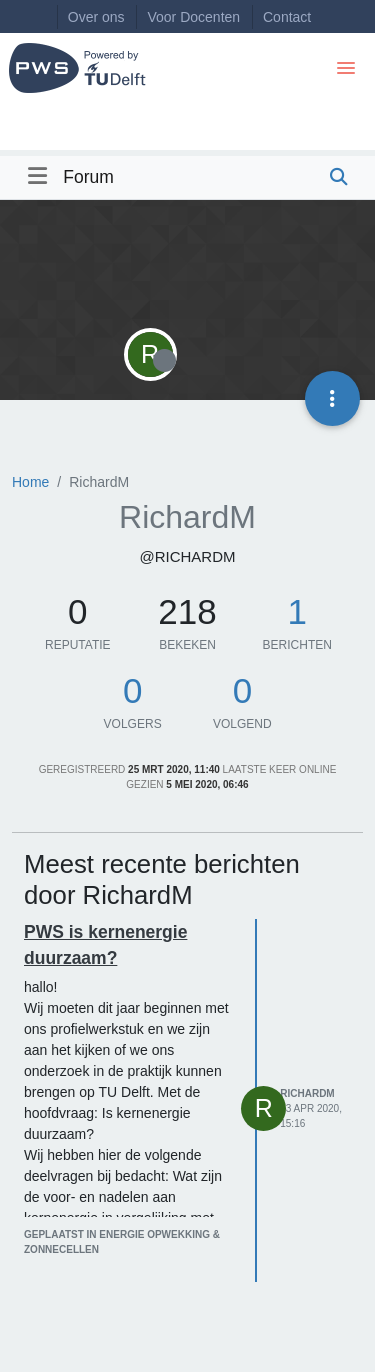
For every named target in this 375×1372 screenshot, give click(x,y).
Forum (88, 177)
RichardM (307, 1093)
